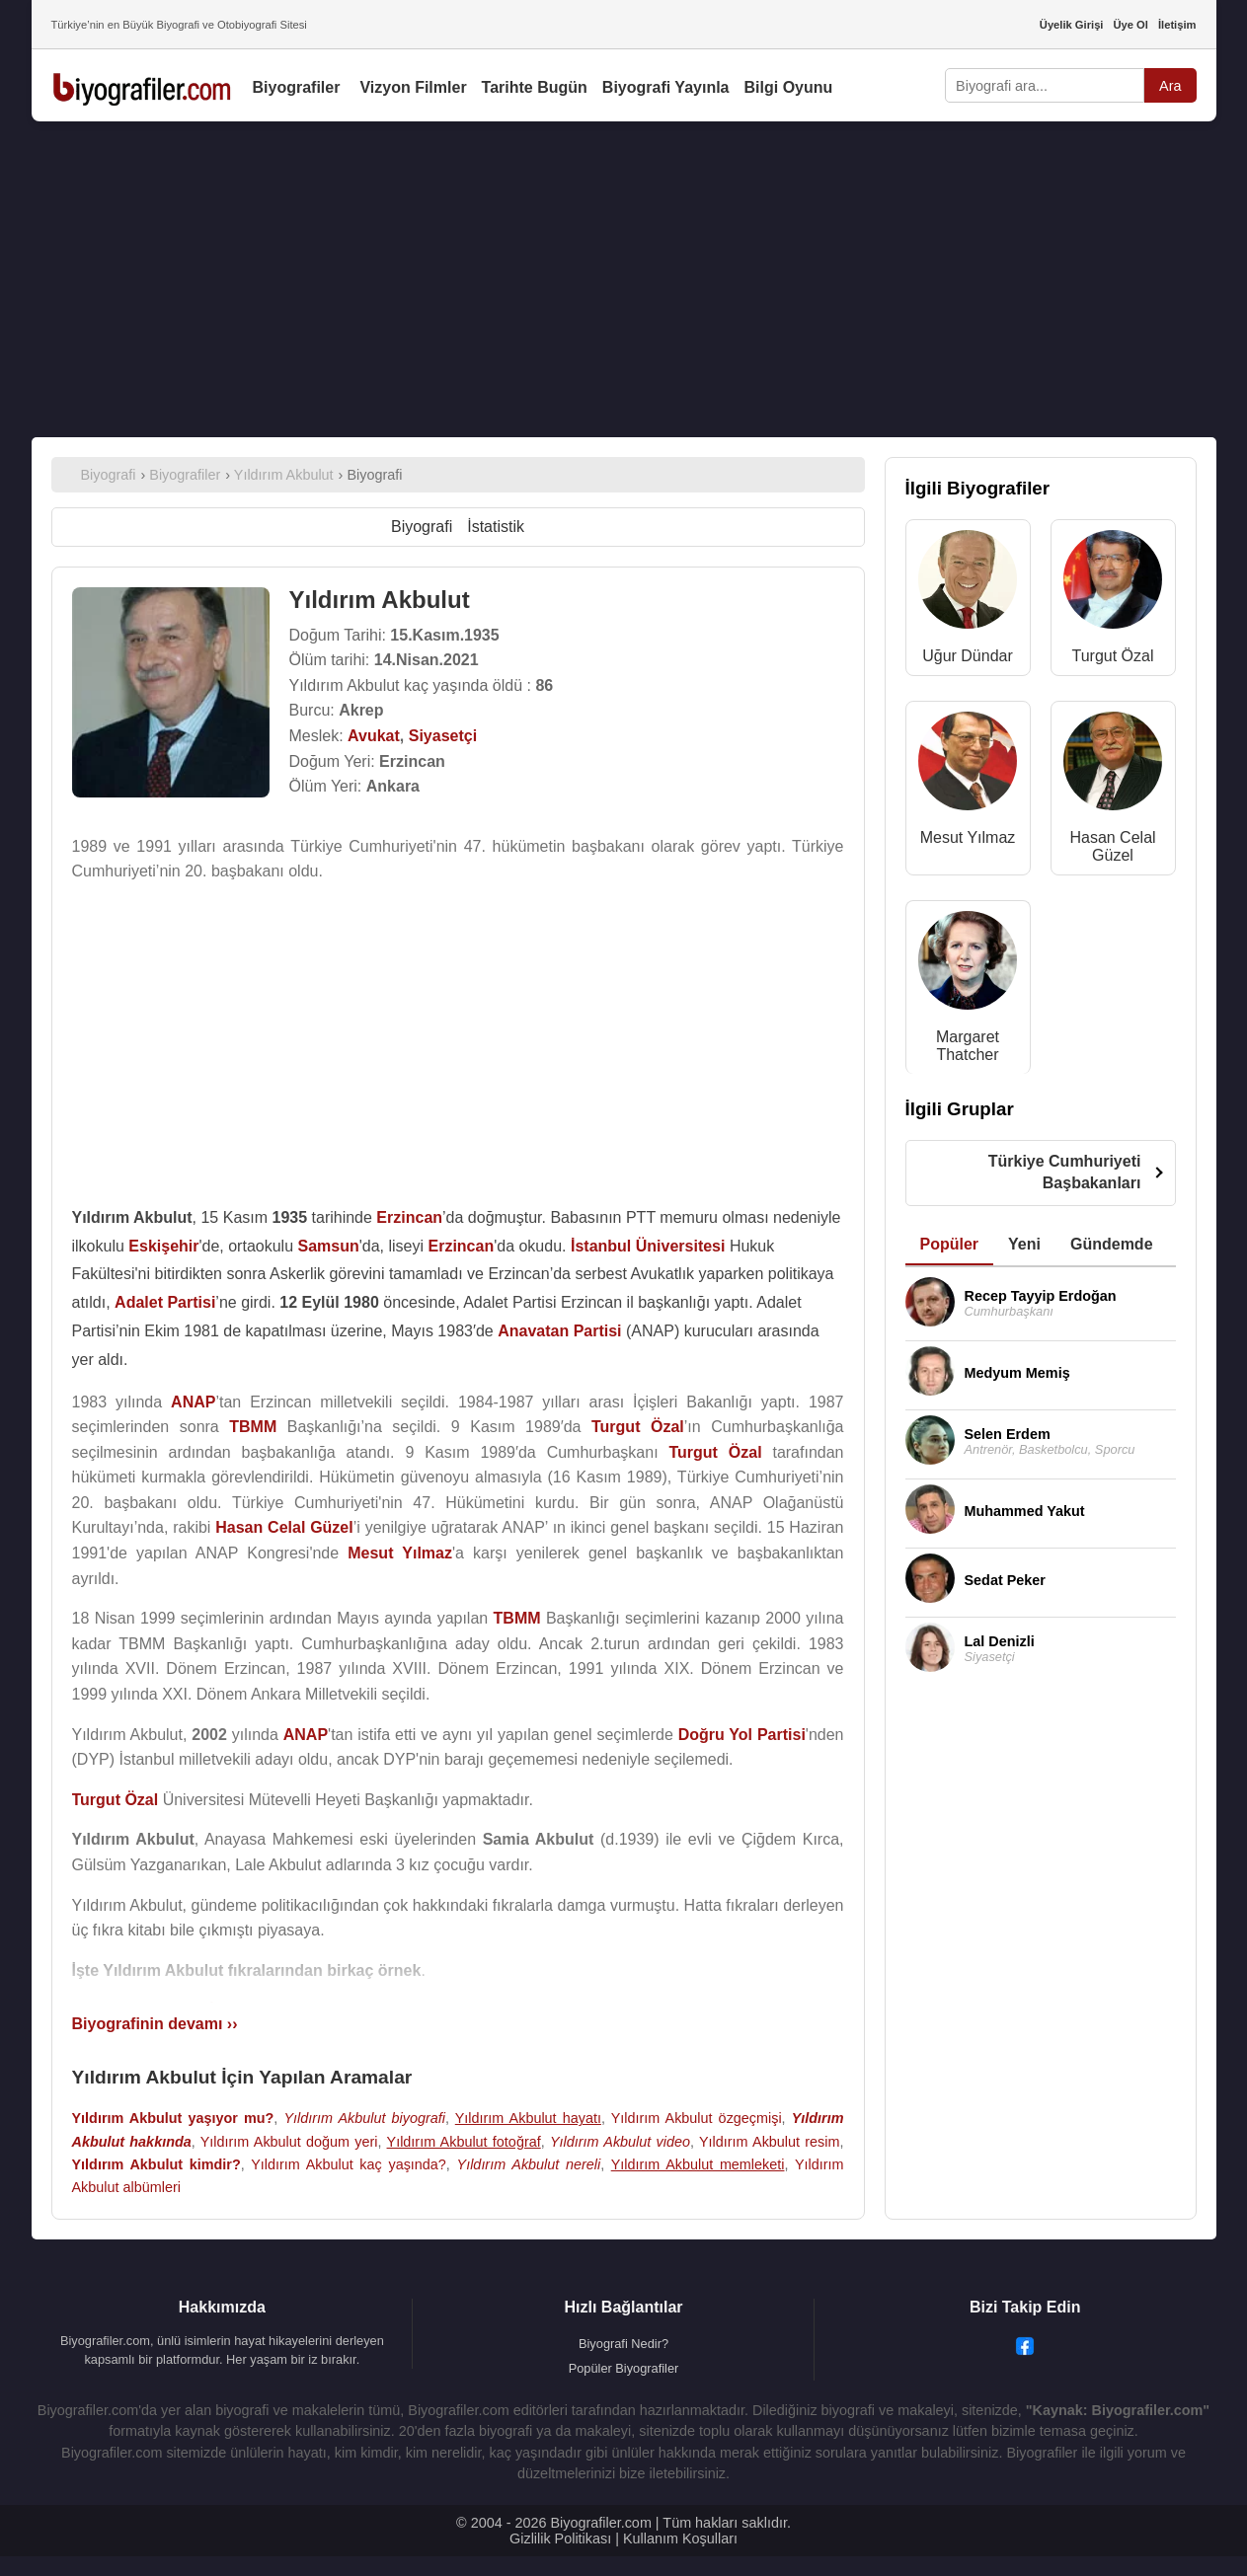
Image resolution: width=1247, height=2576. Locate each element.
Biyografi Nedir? (623, 2343)
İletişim (1177, 25)
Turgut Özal (1113, 655)
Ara (1170, 86)
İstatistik (495, 526)
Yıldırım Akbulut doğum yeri (289, 2142)
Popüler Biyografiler (624, 2368)
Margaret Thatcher (967, 1045)
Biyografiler (297, 87)
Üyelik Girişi (1072, 25)
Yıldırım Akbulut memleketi (698, 2164)
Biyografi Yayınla (666, 87)
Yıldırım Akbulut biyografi (364, 2118)
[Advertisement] (624, 279)
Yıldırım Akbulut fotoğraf (464, 2142)
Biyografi (421, 526)
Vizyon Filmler (412, 87)
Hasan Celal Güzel (1112, 846)
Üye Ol (1130, 25)
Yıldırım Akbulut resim (769, 2142)
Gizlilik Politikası (560, 2538)
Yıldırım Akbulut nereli (529, 2164)
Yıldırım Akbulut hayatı (528, 2118)
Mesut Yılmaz (968, 837)
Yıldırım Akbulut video (620, 2142)
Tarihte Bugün (534, 87)
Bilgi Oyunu (788, 87)
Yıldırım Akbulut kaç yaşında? (348, 2164)
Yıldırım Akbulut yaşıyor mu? (173, 2118)
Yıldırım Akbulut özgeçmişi (696, 2118)
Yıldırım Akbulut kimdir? (156, 2164)
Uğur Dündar (967, 655)
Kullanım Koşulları (680, 2538)
